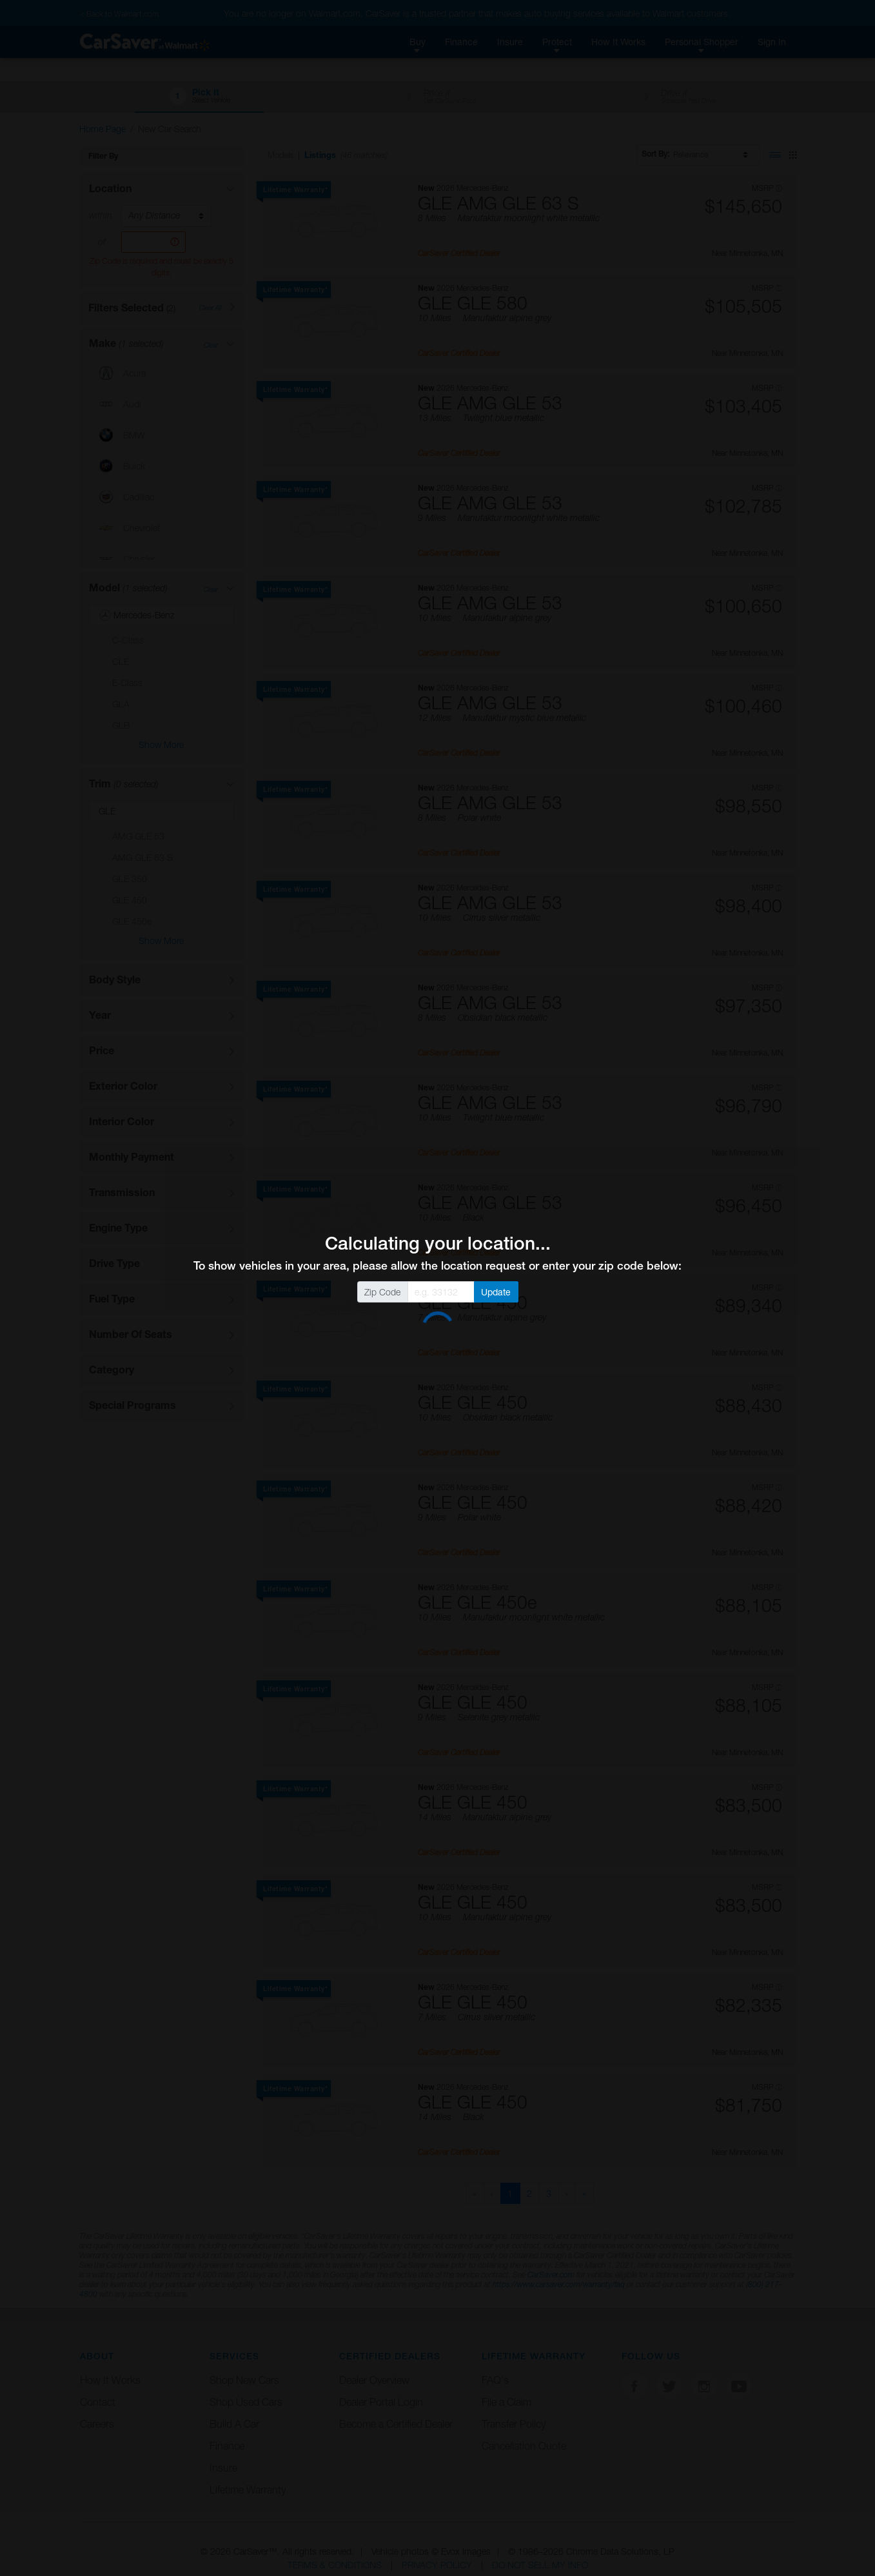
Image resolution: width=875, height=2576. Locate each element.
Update (496, 1291)
